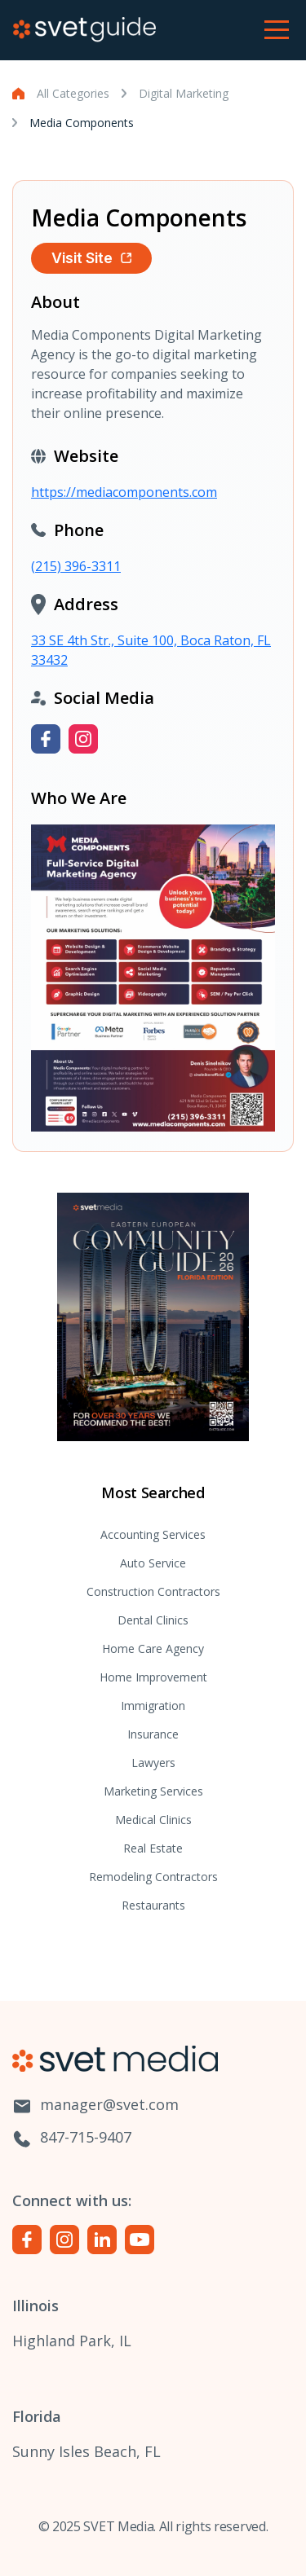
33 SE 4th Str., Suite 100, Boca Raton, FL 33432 (151, 650)
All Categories (73, 93)
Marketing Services (153, 1791)
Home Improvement (153, 1677)
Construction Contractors (153, 1591)
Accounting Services (153, 1534)
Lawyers (153, 1762)
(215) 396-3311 (76, 566)
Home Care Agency (153, 1648)
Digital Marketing (183, 93)
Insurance (153, 1734)
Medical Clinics (153, 1819)
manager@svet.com (95, 2106)
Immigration (153, 1705)
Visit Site (91, 257)
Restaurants (153, 1905)
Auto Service (153, 1563)
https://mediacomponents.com (124, 492)
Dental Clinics (153, 1620)
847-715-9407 (71, 2138)
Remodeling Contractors (153, 1876)
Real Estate (153, 1848)
